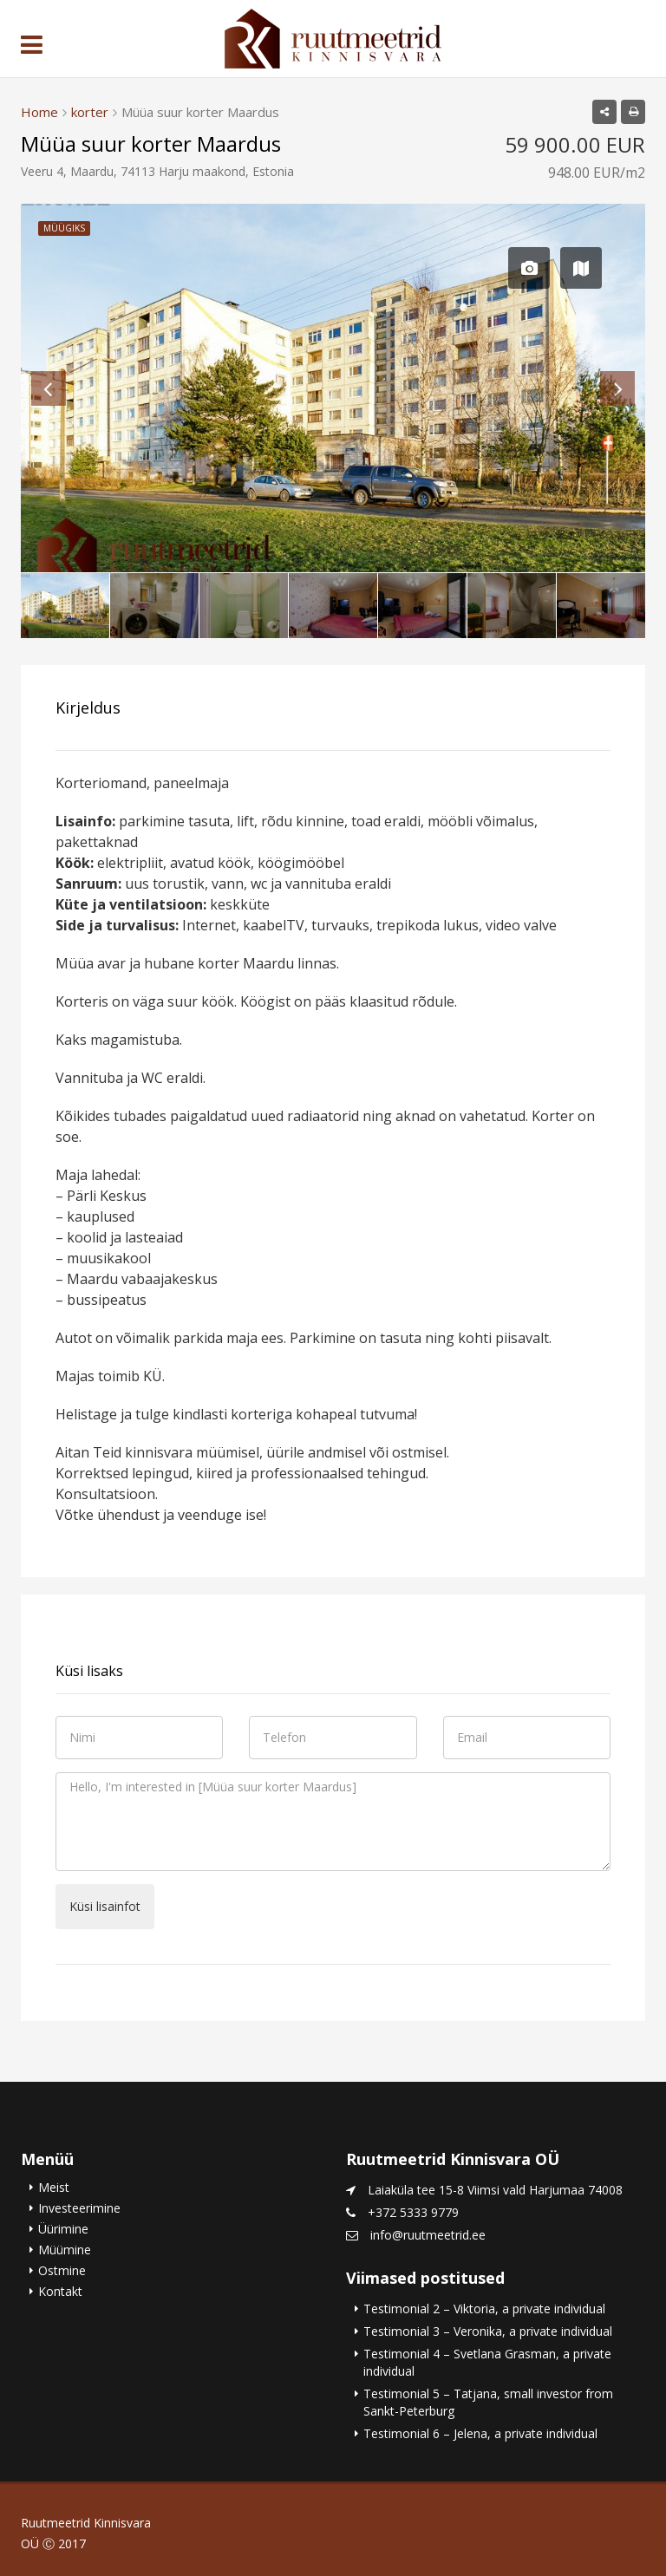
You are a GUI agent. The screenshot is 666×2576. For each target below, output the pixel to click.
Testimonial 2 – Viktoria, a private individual (484, 2308)
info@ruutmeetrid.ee (428, 2235)
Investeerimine (79, 2208)
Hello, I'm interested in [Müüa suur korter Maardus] (333, 1821)
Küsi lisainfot (104, 1906)
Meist (53, 2187)
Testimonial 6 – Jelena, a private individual (480, 2433)
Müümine (64, 2249)
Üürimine (63, 2229)
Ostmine (62, 2270)
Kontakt (60, 2291)
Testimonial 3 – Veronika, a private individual (487, 2331)
